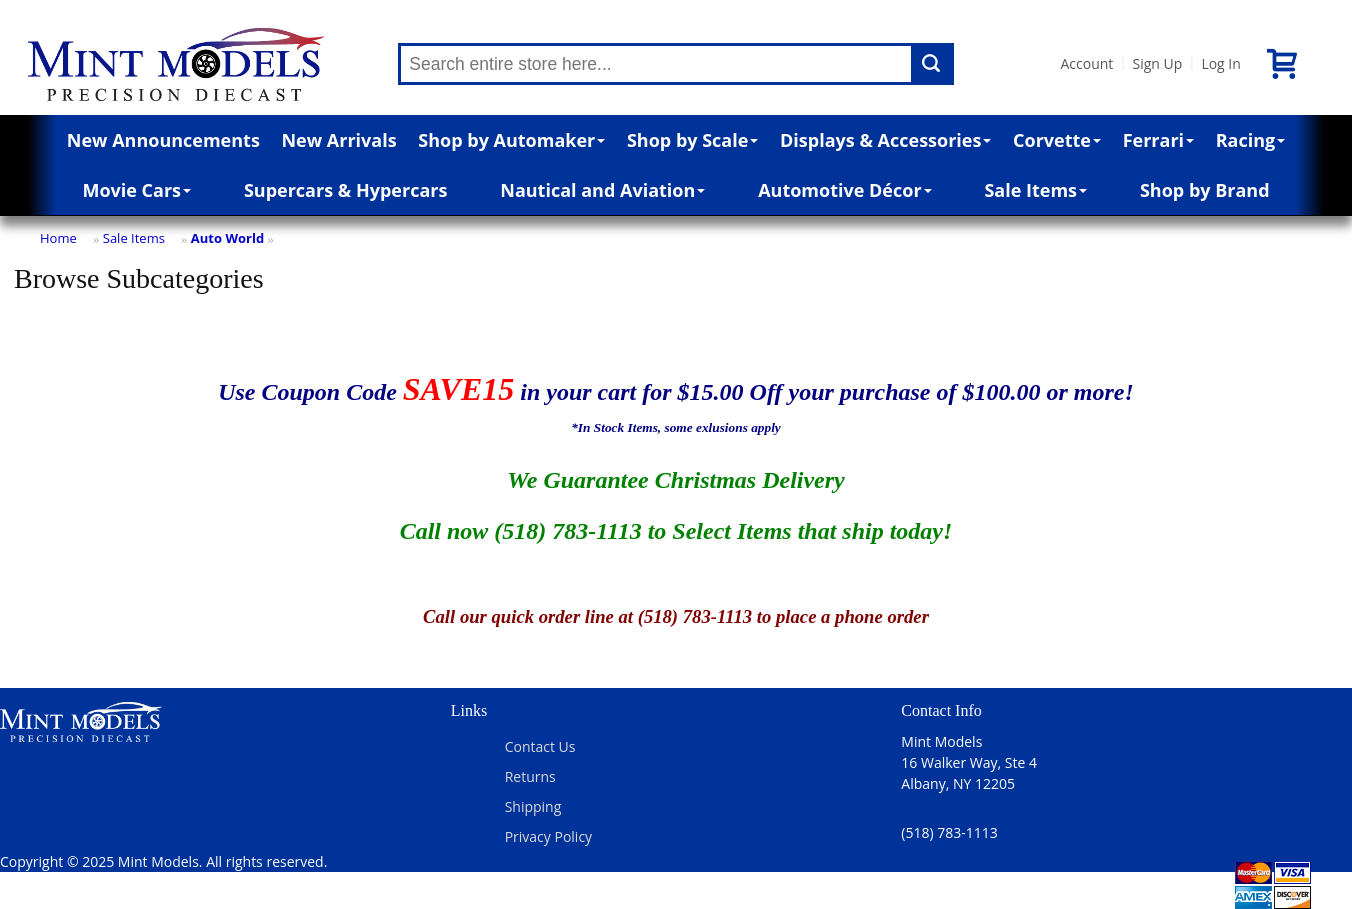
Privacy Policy (548, 836)
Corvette (1057, 140)
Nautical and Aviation (602, 190)
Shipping (533, 806)
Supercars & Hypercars (346, 190)
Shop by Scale (692, 140)
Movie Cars (136, 190)
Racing (1251, 140)
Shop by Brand (1205, 190)
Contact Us (540, 746)
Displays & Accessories (885, 140)
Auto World (227, 238)
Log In (1220, 63)
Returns (530, 776)
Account (1086, 63)
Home (58, 238)
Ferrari (1158, 140)
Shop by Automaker (511, 140)
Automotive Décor (844, 190)
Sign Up (1157, 63)
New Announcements (163, 140)
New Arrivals (338, 140)
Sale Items (1035, 190)
